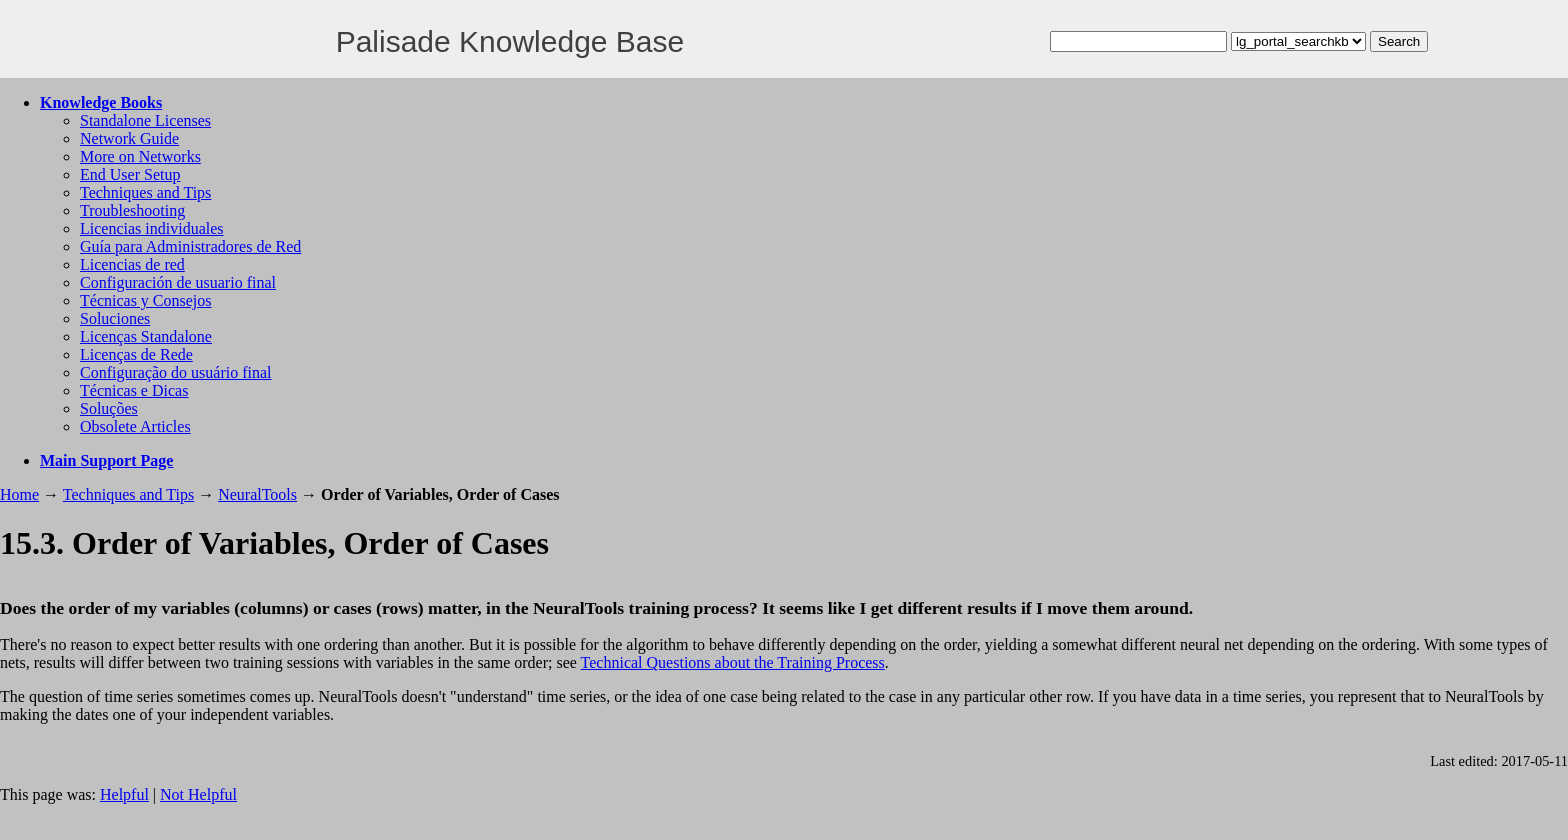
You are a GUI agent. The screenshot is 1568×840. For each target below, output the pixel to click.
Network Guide (129, 138)
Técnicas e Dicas (134, 390)
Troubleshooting (132, 210)
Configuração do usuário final (176, 372)
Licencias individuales (152, 228)
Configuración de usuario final (178, 282)
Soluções (109, 408)
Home (19, 494)
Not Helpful (198, 794)
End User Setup (130, 174)
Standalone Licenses (145, 120)
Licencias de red (132, 264)
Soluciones (115, 318)
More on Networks (140, 156)
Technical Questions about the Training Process (733, 662)
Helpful (124, 794)
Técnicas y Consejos (146, 300)
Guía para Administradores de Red (190, 246)
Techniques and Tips (145, 192)
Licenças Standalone (146, 336)
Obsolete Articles (135, 426)
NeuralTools (257, 494)
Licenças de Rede (136, 354)
